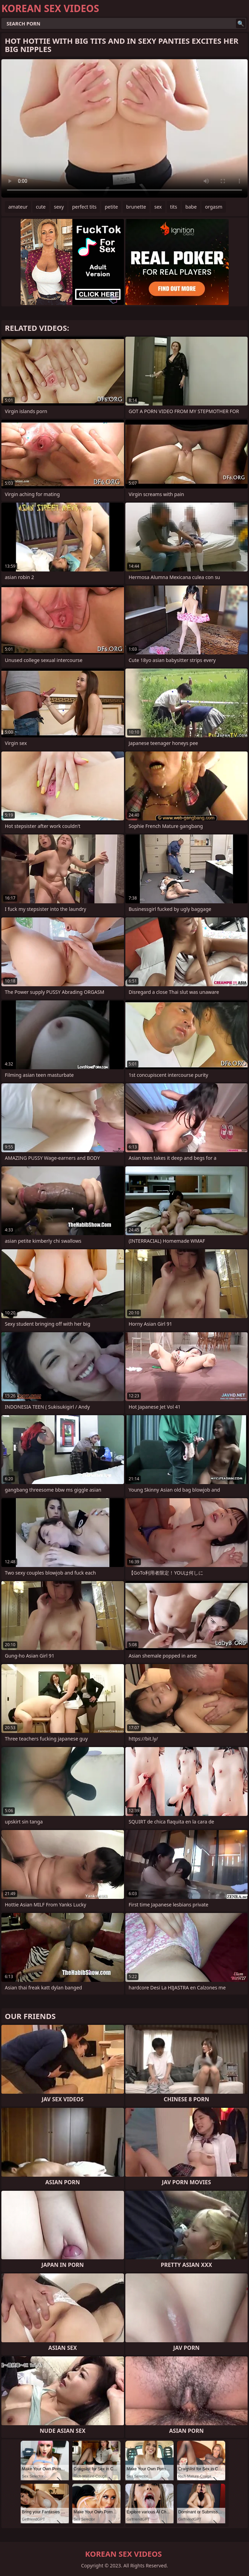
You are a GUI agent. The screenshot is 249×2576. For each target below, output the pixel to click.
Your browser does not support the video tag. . (124, 128)
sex (158, 206)
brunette (136, 206)
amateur (18, 206)
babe (191, 206)
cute (40, 206)
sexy (59, 206)
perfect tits (84, 206)
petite (111, 206)
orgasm (213, 206)
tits (173, 206)
